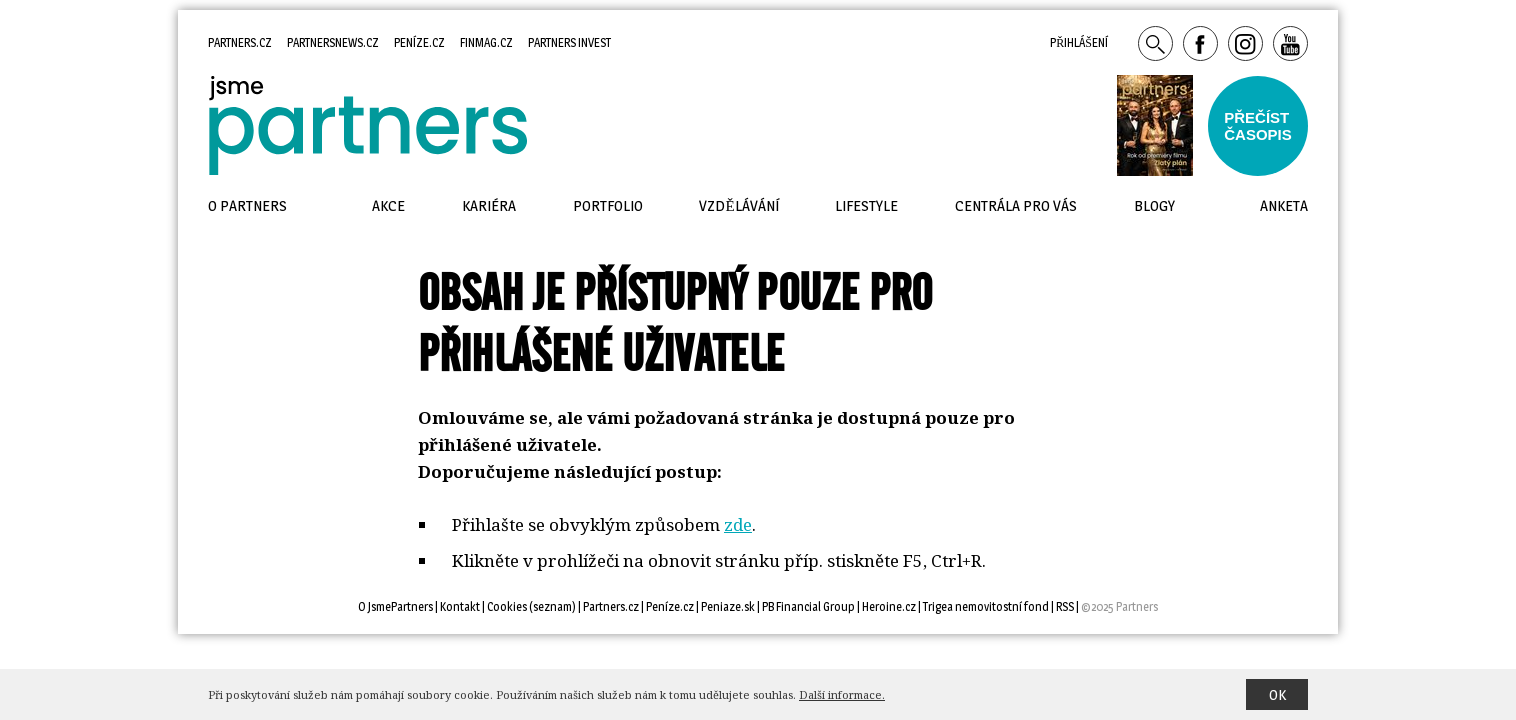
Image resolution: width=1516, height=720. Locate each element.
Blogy (1154, 205)
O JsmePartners (395, 606)
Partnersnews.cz (333, 42)
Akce (388, 205)
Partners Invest (569, 42)
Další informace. (842, 694)
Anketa (1284, 205)
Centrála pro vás (1016, 205)
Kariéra (489, 205)
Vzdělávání (738, 205)
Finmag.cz (486, 42)
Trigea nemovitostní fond (986, 606)
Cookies (507, 606)
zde (738, 524)
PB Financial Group (808, 606)
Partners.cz (240, 42)
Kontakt (460, 606)
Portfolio (608, 205)
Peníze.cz (419, 42)
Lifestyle (866, 205)
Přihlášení (1079, 42)
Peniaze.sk (728, 606)
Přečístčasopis (1258, 126)
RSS (1065, 606)
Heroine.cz (889, 606)
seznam (552, 606)
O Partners (247, 205)
